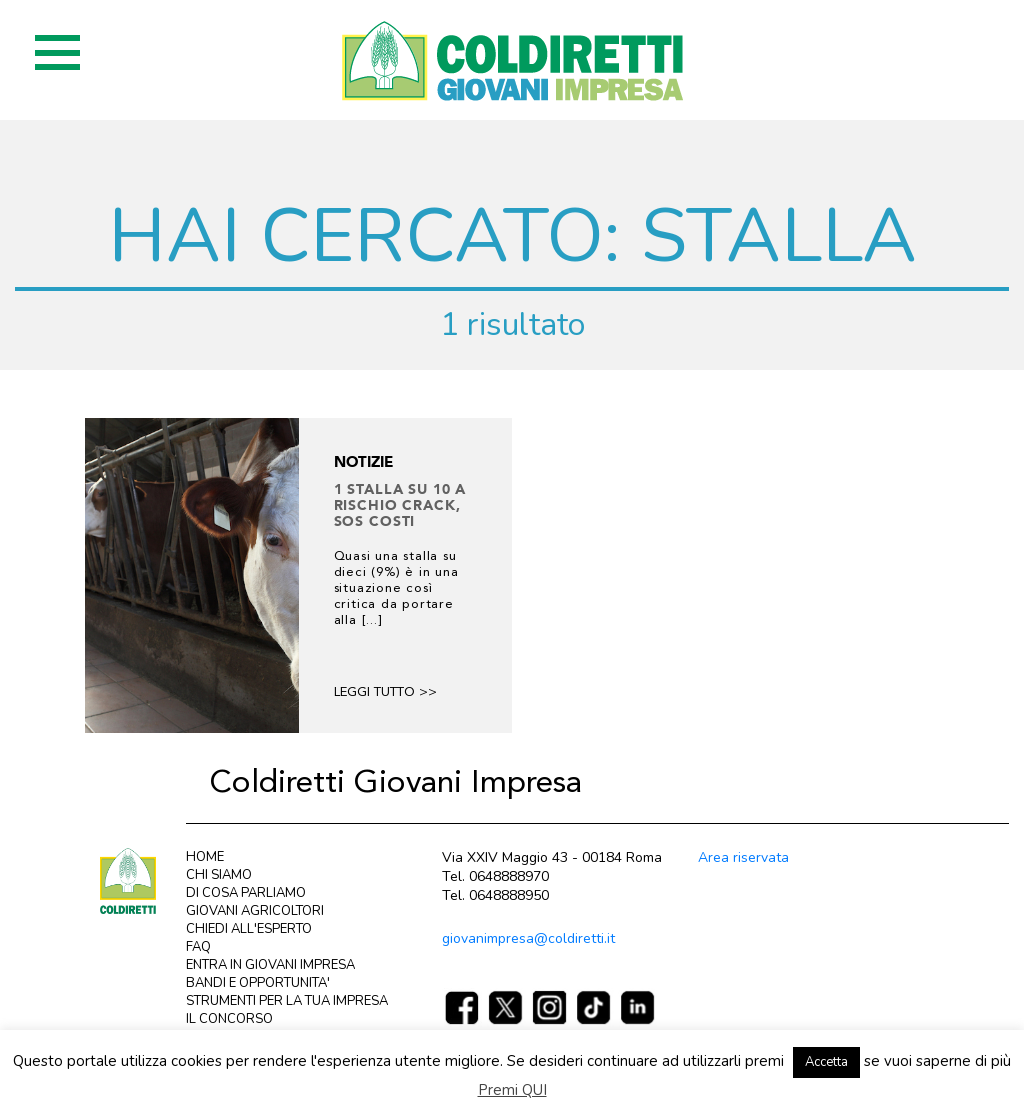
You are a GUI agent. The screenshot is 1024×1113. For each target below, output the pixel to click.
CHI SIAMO (219, 875)
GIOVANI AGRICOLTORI (255, 911)
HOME (205, 857)
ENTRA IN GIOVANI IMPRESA (270, 965)
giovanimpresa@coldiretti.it (528, 938)
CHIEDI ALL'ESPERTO (249, 929)
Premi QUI (512, 1090)
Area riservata (743, 857)
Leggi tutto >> (385, 692)
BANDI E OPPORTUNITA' (258, 983)
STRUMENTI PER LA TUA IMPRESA (287, 1001)
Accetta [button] (826, 1062)
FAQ (198, 947)
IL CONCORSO (229, 1019)
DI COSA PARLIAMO (246, 893)
